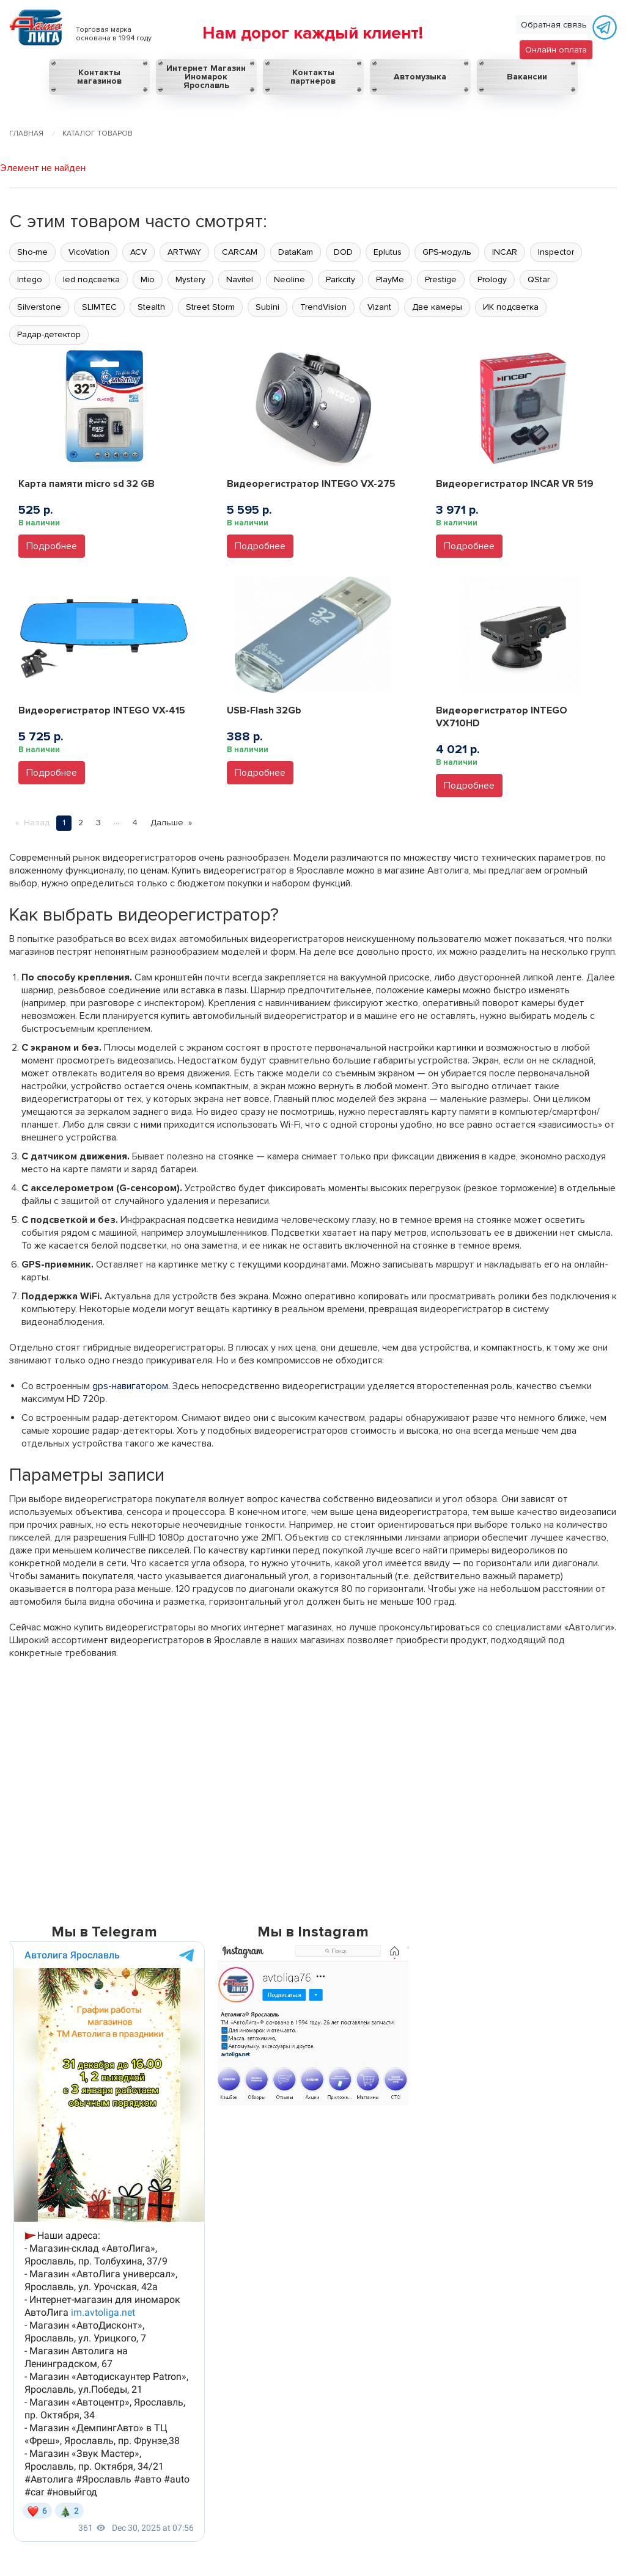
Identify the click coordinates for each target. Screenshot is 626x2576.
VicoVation (88, 252)
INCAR (504, 252)
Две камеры (437, 307)
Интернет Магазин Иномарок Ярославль (206, 76)
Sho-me (32, 252)
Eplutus (388, 252)
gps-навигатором (130, 1386)
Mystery (190, 279)
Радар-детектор (49, 334)
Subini (267, 307)
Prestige (441, 279)
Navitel (239, 279)
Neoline (289, 279)
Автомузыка (420, 76)
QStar (539, 279)
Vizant (379, 307)
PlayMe (390, 279)
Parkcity (340, 279)
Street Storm (210, 307)
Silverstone (39, 307)
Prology (492, 279)
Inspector (556, 252)
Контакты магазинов (99, 76)
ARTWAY (184, 252)
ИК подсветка (511, 307)
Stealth (151, 307)
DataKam (295, 252)
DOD (343, 252)
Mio (148, 279)
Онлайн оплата (556, 50)
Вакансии (527, 76)
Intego (29, 279)
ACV (138, 252)
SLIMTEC (99, 307)
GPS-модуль (446, 252)
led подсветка (91, 279)
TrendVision (323, 307)
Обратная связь (554, 25)
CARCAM (239, 252)
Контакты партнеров (313, 76)
